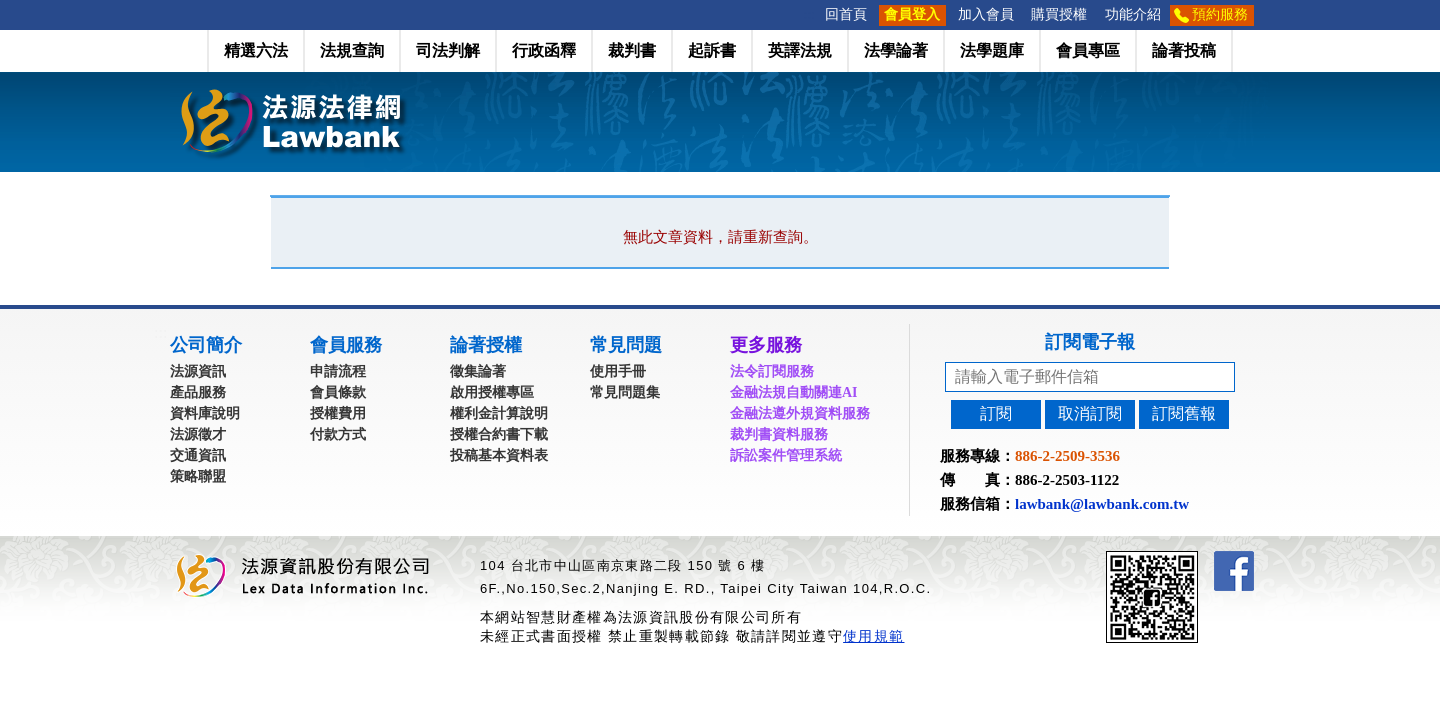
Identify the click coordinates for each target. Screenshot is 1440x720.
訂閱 (996, 413)
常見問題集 (625, 392)
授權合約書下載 (499, 434)
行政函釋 (544, 50)
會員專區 (1088, 50)
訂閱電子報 (1090, 342)
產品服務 (198, 392)
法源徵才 (198, 434)
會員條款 (338, 392)
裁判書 (632, 50)
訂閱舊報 (1184, 413)
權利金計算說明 (499, 413)
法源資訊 (198, 371)
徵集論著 (478, 371)
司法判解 (448, 50)
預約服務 (1220, 14)
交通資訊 (198, 455)
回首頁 (846, 14)
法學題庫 (992, 50)
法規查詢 (352, 50)
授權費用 (338, 413)
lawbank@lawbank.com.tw (1102, 504)
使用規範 (873, 636)
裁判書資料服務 (779, 434)
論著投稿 (1184, 50)
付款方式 (338, 434)
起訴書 (712, 50)
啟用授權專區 (492, 392)
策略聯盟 (198, 476)
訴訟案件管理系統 (786, 455)
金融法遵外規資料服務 (800, 413)
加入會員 (986, 14)
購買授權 (1059, 14)
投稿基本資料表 (499, 455)
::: (810, 14)
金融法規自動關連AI (794, 392)
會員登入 (912, 14)
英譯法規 (800, 50)
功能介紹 (1133, 14)
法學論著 (896, 50)
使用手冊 (618, 371)
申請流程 (338, 371)
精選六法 (256, 50)
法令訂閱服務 (772, 371)
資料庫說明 (205, 413)
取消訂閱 (1090, 413)
